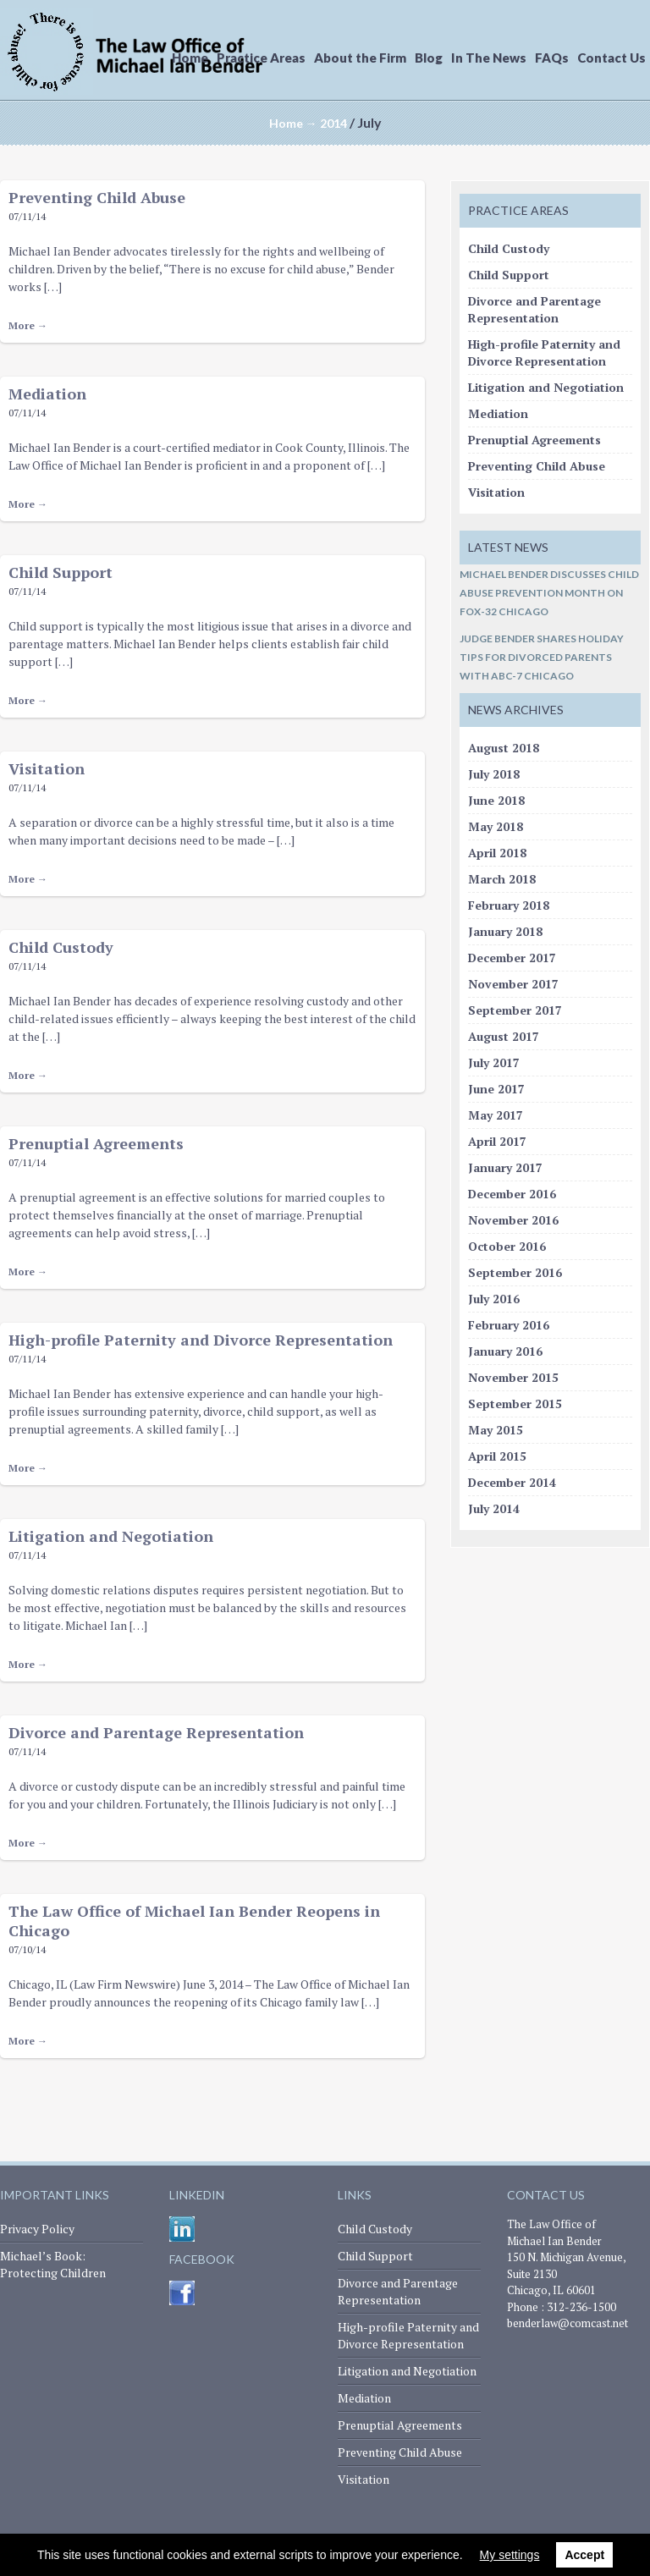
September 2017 (515, 1010)
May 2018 (495, 826)
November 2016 (513, 1220)
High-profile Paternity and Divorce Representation (200, 1339)
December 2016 (512, 1194)
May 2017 (495, 1115)
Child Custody (60, 947)
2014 (333, 123)
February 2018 (508, 905)
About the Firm (360, 57)
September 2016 (515, 1272)
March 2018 (502, 879)
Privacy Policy (37, 2229)
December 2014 (512, 1482)
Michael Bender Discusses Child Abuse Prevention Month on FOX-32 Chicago (549, 593)
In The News (488, 57)
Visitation (46, 768)
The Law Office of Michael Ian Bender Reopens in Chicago (194, 1920)
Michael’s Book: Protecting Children (53, 2264)
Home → (293, 123)
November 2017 (513, 984)
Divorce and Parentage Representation (156, 1732)
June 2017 (496, 1089)
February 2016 (508, 1325)
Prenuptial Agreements (96, 1143)
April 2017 (497, 1141)
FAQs (552, 57)
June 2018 (496, 800)
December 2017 (512, 957)
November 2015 (513, 1377)
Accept (584, 2555)
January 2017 (505, 1167)
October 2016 (507, 1246)
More (27, 325)
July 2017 (494, 1062)
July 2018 (494, 774)
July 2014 (494, 1508)
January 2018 (505, 931)
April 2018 (497, 853)
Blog (429, 57)
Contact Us (611, 57)
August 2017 (503, 1036)
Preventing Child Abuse (96, 197)
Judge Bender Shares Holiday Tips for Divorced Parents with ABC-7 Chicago (542, 657)
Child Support (60, 572)
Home (190, 57)
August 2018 (503, 748)
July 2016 (494, 1299)
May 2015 (495, 1430)
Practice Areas (261, 57)
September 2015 (515, 1403)
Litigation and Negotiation (110, 1536)
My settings (510, 2555)
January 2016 (505, 1351)
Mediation (47, 393)
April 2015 (497, 1456)
